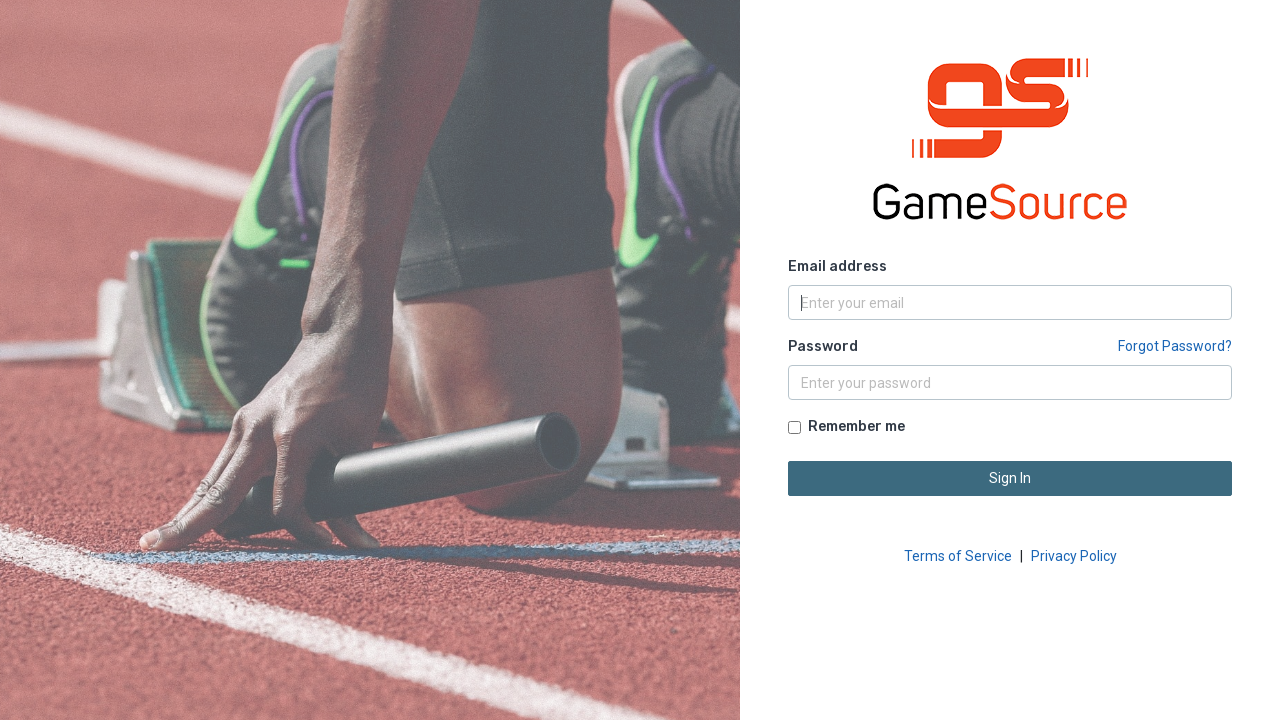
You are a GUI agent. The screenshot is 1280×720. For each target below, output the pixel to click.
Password (823, 346)
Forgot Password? (1175, 346)
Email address (837, 266)
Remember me (856, 426)
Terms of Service (958, 556)
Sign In (1010, 478)
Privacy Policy (1074, 556)
